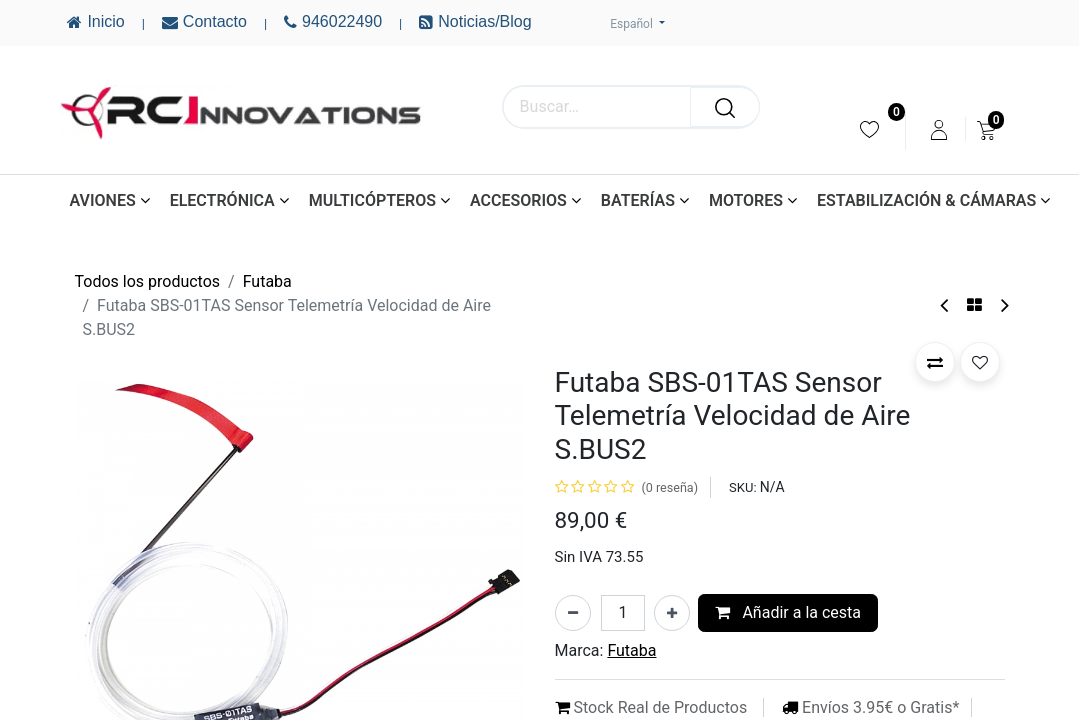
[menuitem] (869, 129)
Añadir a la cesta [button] (788, 612)
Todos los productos (148, 281)
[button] (935, 362)
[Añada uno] (672, 613)
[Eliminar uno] (573, 613)
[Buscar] (725, 107)
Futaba (267, 281)
